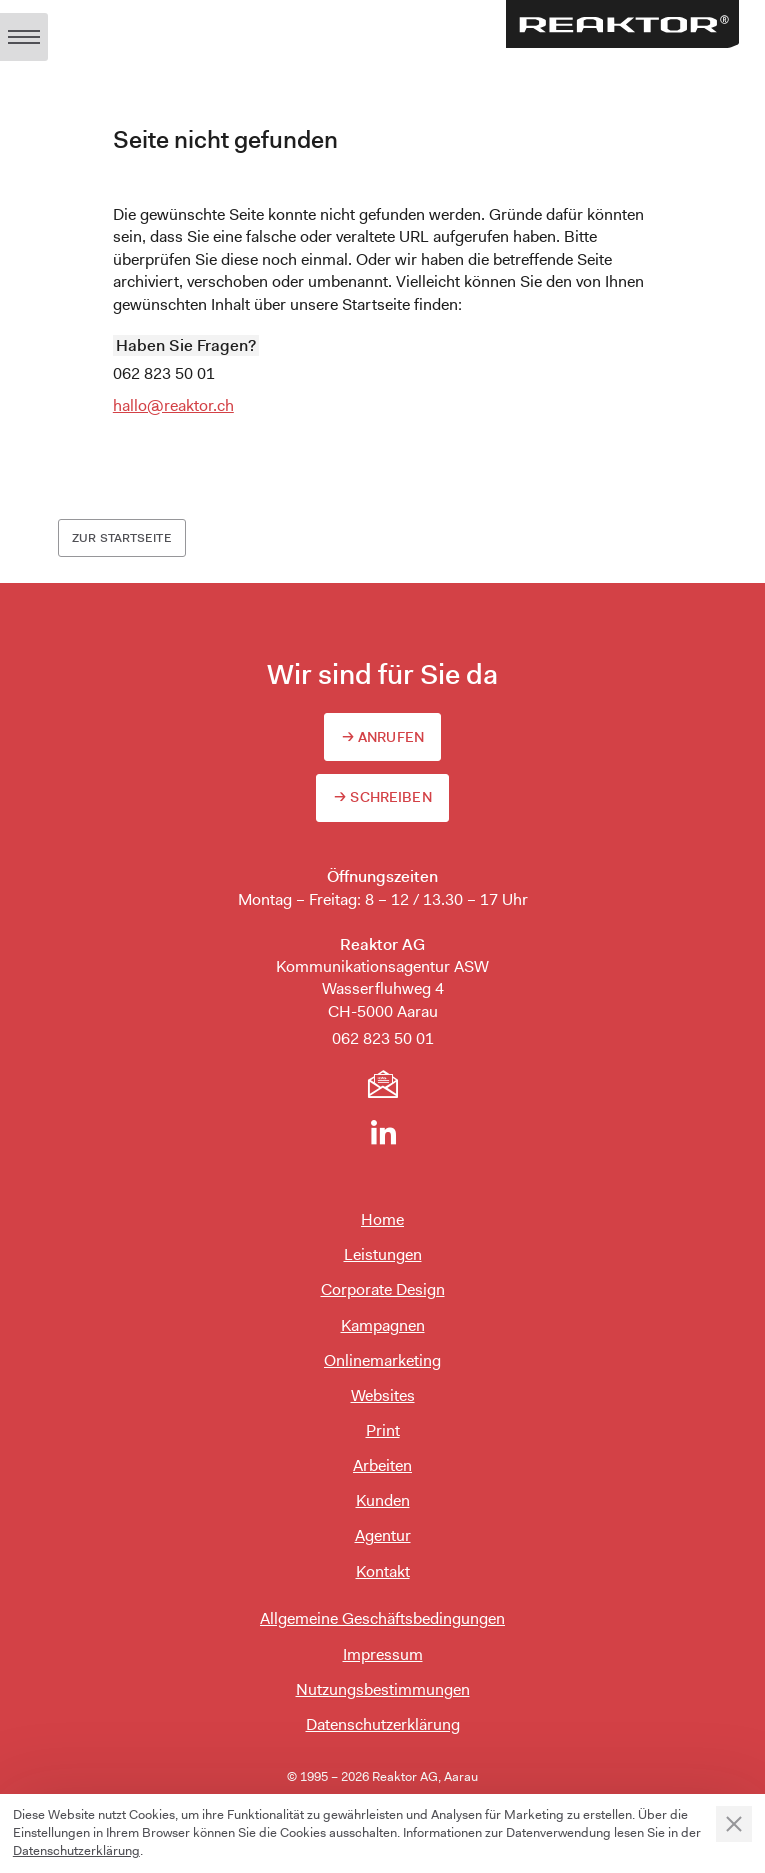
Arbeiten (382, 1465)
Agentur (383, 1535)
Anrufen (391, 737)
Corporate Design (383, 1289)
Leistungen (383, 1254)
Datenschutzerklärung (383, 1724)
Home (382, 1219)
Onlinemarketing (382, 1360)
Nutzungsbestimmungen (383, 1689)
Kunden (383, 1500)
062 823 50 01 (164, 373)
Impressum (383, 1654)
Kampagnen (383, 1325)
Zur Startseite (122, 538)
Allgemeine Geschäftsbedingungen (382, 1618)
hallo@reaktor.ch (173, 405)
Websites (383, 1395)
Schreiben (390, 797)
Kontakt (383, 1571)
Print (383, 1430)
